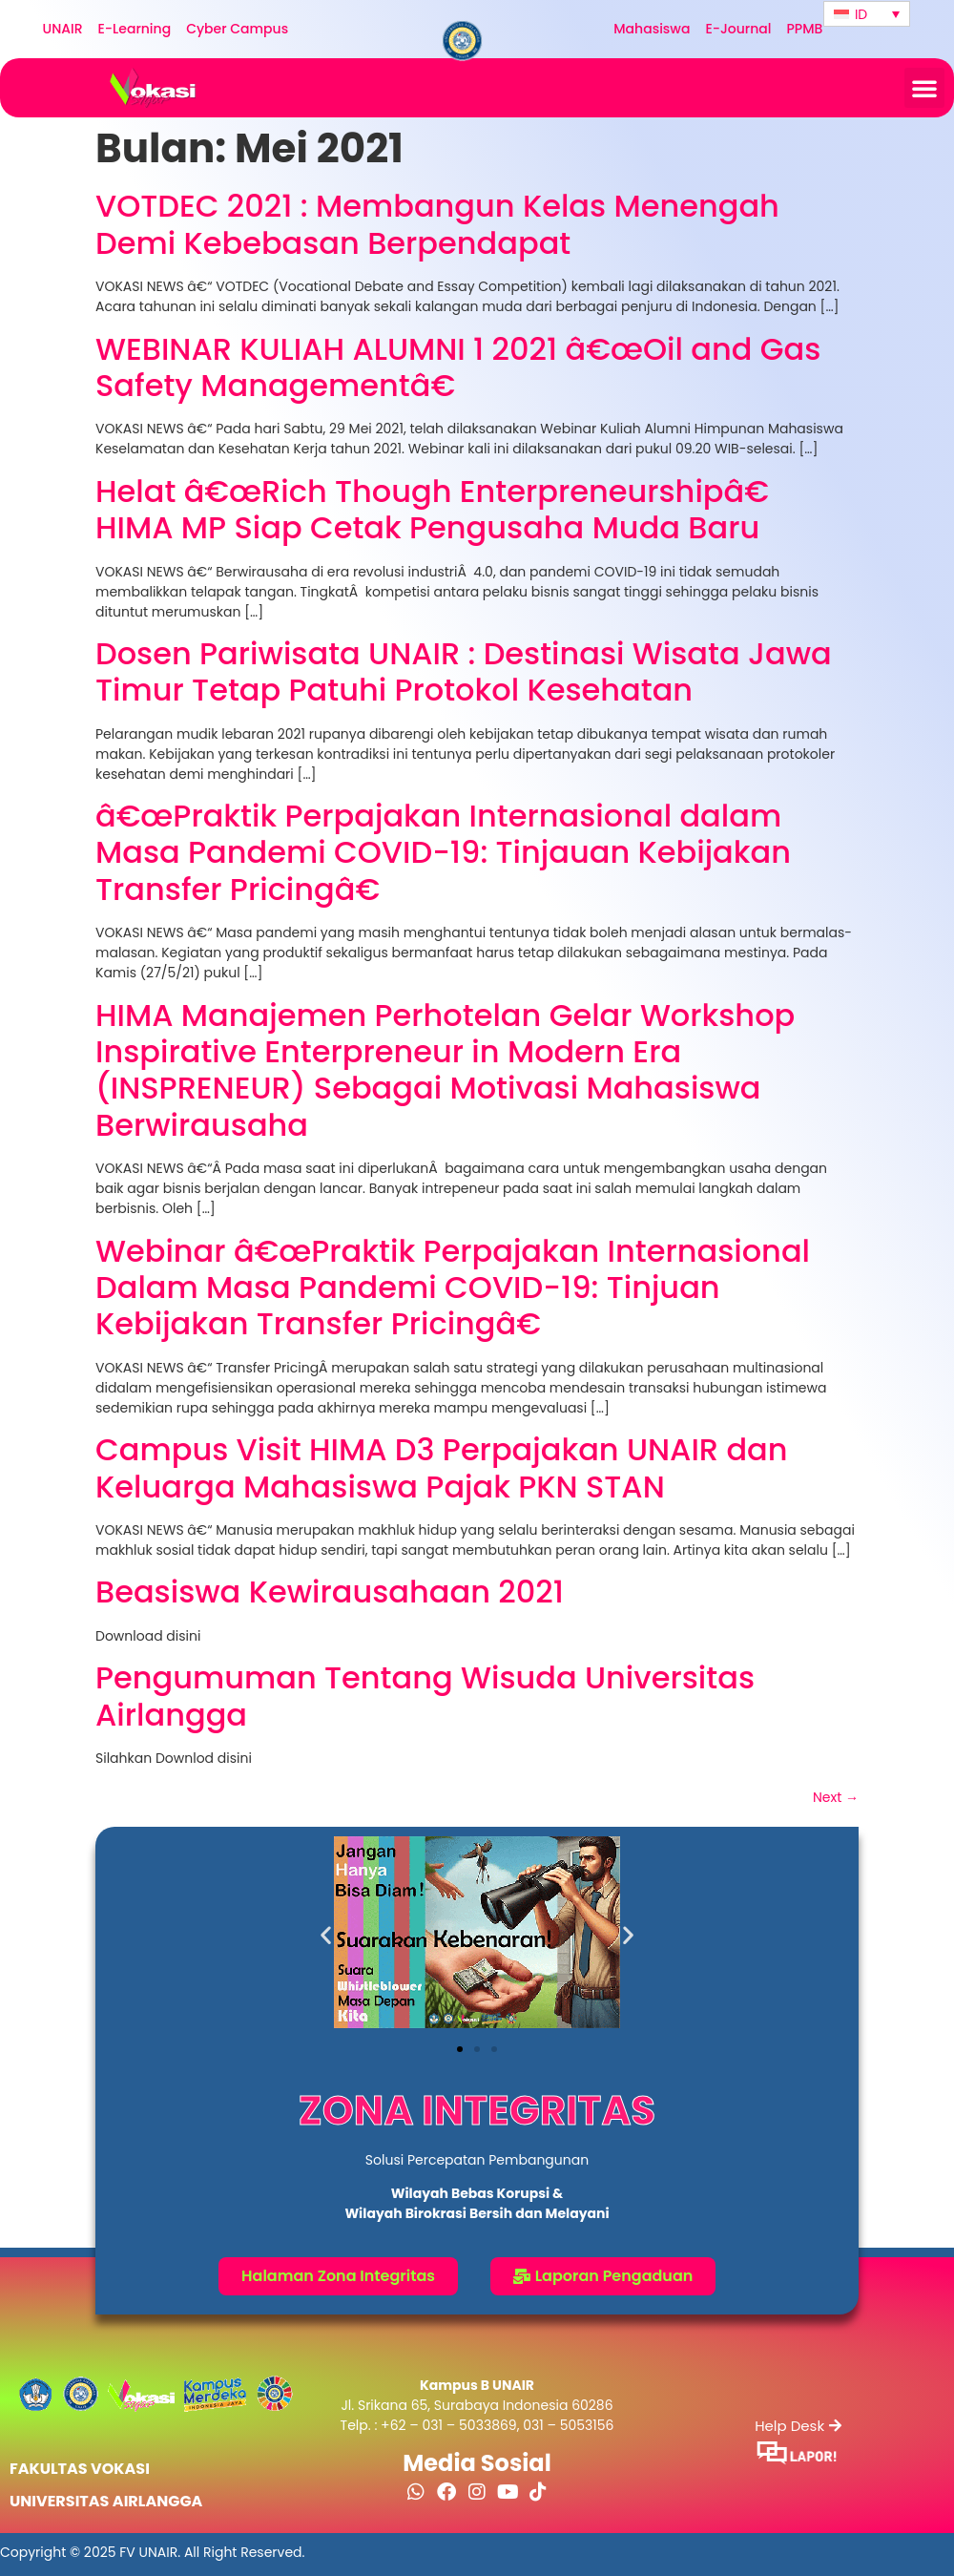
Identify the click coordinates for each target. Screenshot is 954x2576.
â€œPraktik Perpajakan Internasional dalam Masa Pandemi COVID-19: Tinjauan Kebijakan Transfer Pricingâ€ (443, 852)
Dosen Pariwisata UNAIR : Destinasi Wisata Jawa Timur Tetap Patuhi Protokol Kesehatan (463, 671)
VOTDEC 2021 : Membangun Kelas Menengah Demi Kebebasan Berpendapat (437, 223)
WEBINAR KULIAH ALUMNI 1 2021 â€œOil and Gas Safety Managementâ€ (457, 367)
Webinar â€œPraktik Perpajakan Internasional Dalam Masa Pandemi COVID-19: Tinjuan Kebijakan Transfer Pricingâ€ (452, 1287)
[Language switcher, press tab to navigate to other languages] (866, 14)
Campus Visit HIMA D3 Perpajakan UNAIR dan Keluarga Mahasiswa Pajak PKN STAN (441, 1467)
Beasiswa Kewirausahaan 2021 (329, 1591)
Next (836, 1797)
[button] (924, 88)
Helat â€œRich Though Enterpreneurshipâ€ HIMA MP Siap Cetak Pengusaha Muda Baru (441, 509)
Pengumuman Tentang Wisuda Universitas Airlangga (425, 1695)
